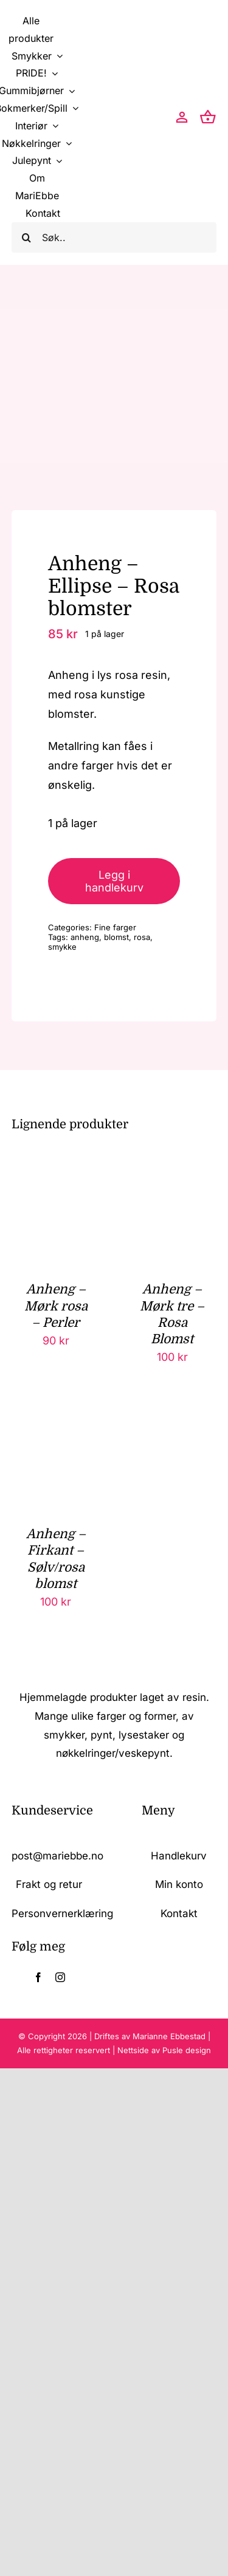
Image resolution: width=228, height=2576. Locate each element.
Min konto (179, 1884)
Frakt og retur (49, 1884)
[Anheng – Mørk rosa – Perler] (56, 1183)
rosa (142, 937)
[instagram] (60, 1977)
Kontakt (179, 1913)
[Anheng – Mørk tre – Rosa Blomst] (172, 1183)
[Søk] (27, 237)
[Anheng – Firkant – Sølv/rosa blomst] (56, 1428)
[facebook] (38, 1977)
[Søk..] (114, 237)
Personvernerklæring (62, 1913)
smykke (62, 947)
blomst (116, 937)
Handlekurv (179, 1856)
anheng (85, 937)
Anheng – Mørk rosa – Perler (56, 1306)
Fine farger (115, 927)
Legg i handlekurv (114, 881)
